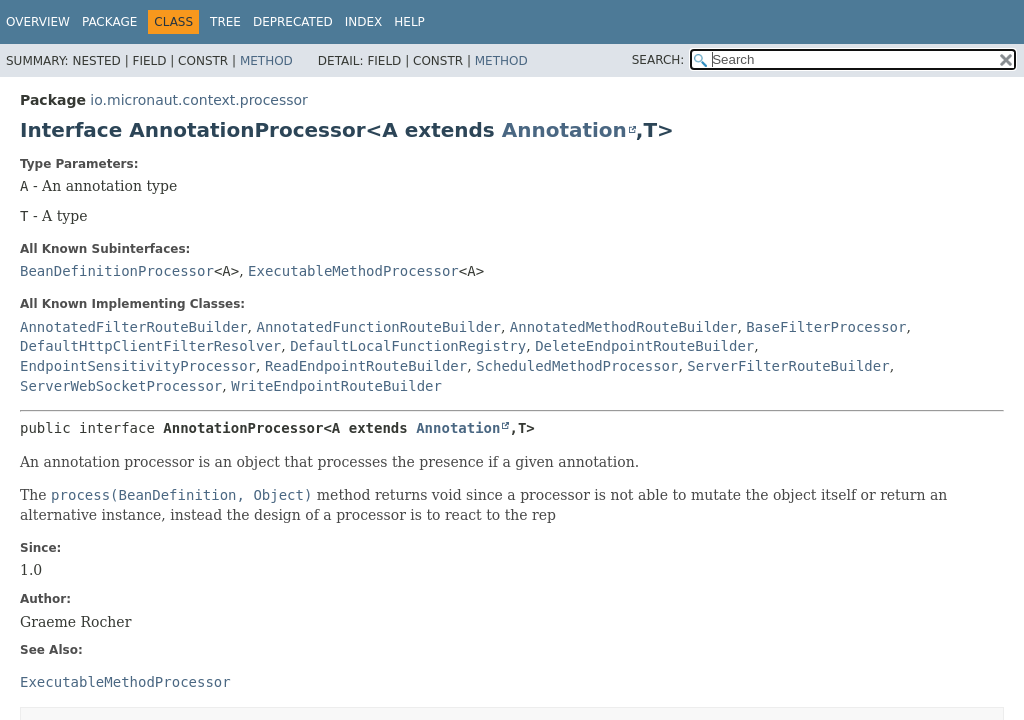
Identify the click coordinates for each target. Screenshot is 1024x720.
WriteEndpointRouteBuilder (336, 386)
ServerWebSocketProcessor (121, 386)
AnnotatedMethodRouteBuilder (624, 327)
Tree (225, 22)
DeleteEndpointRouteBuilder (644, 346)
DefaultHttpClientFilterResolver (150, 346)
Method (266, 61)
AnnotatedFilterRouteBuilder (134, 327)
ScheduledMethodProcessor (577, 366)
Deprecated (293, 22)
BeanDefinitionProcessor (117, 271)
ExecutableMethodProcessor (353, 271)
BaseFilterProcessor (826, 327)
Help (409, 22)
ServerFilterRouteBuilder (788, 366)
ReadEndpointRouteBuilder (366, 366)
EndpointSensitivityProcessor (138, 366)
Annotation (564, 130)
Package (109, 22)
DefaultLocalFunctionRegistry (408, 346)
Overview (38, 22)
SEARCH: (658, 60)
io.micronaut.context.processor (199, 100)
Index (364, 22)
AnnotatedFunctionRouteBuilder (378, 327)
